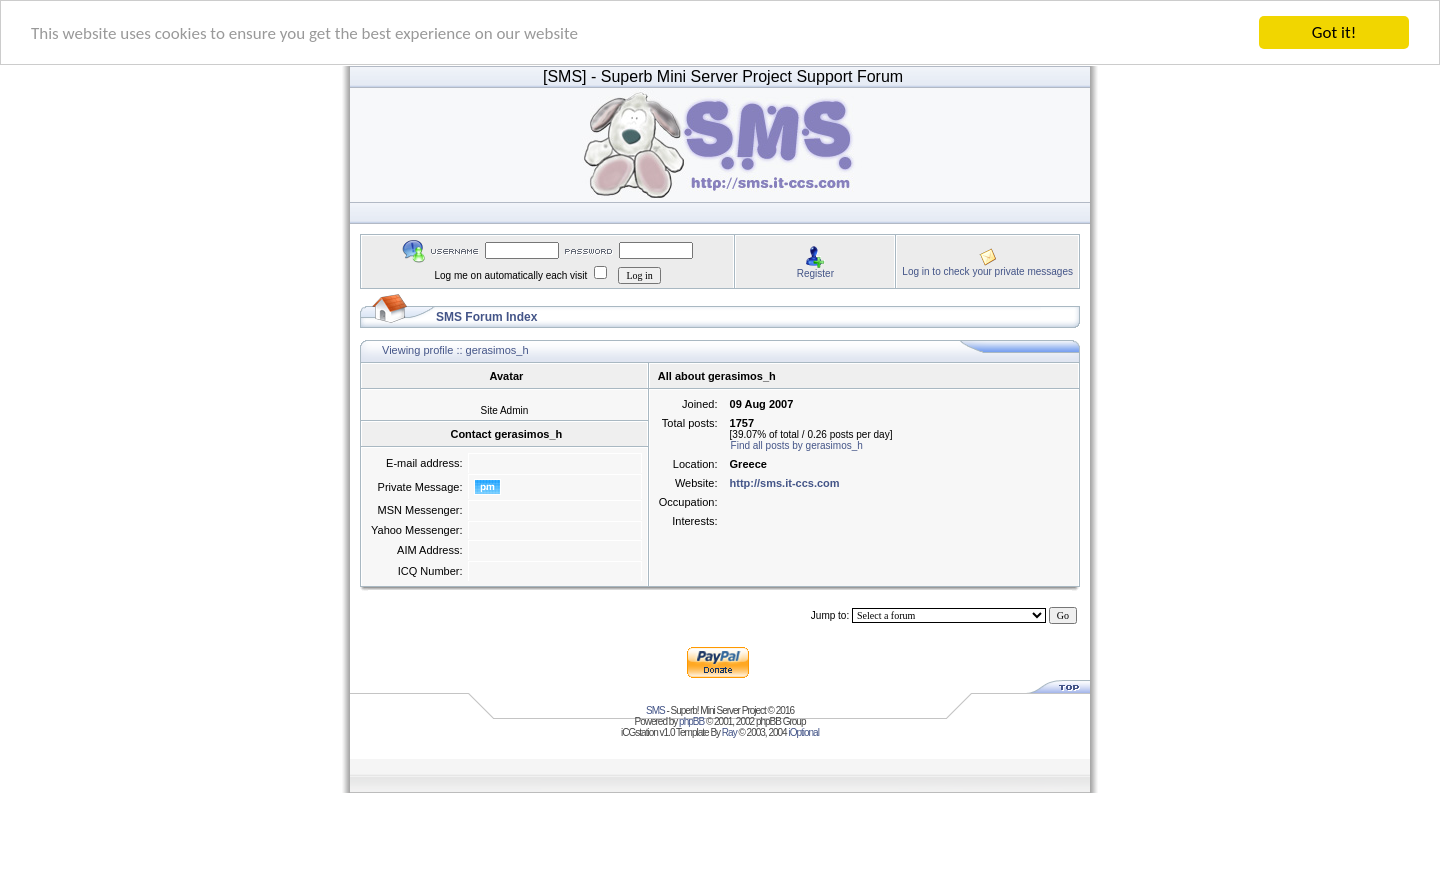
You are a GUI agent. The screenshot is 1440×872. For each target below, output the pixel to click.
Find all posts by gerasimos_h (797, 445)
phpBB (691, 721)
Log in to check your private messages (987, 270)
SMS (655, 710)
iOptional (803, 732)
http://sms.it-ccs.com (785, 483)
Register (815, 272)
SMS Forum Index (486, 317)
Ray (729, 732)
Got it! (1334, 32)
